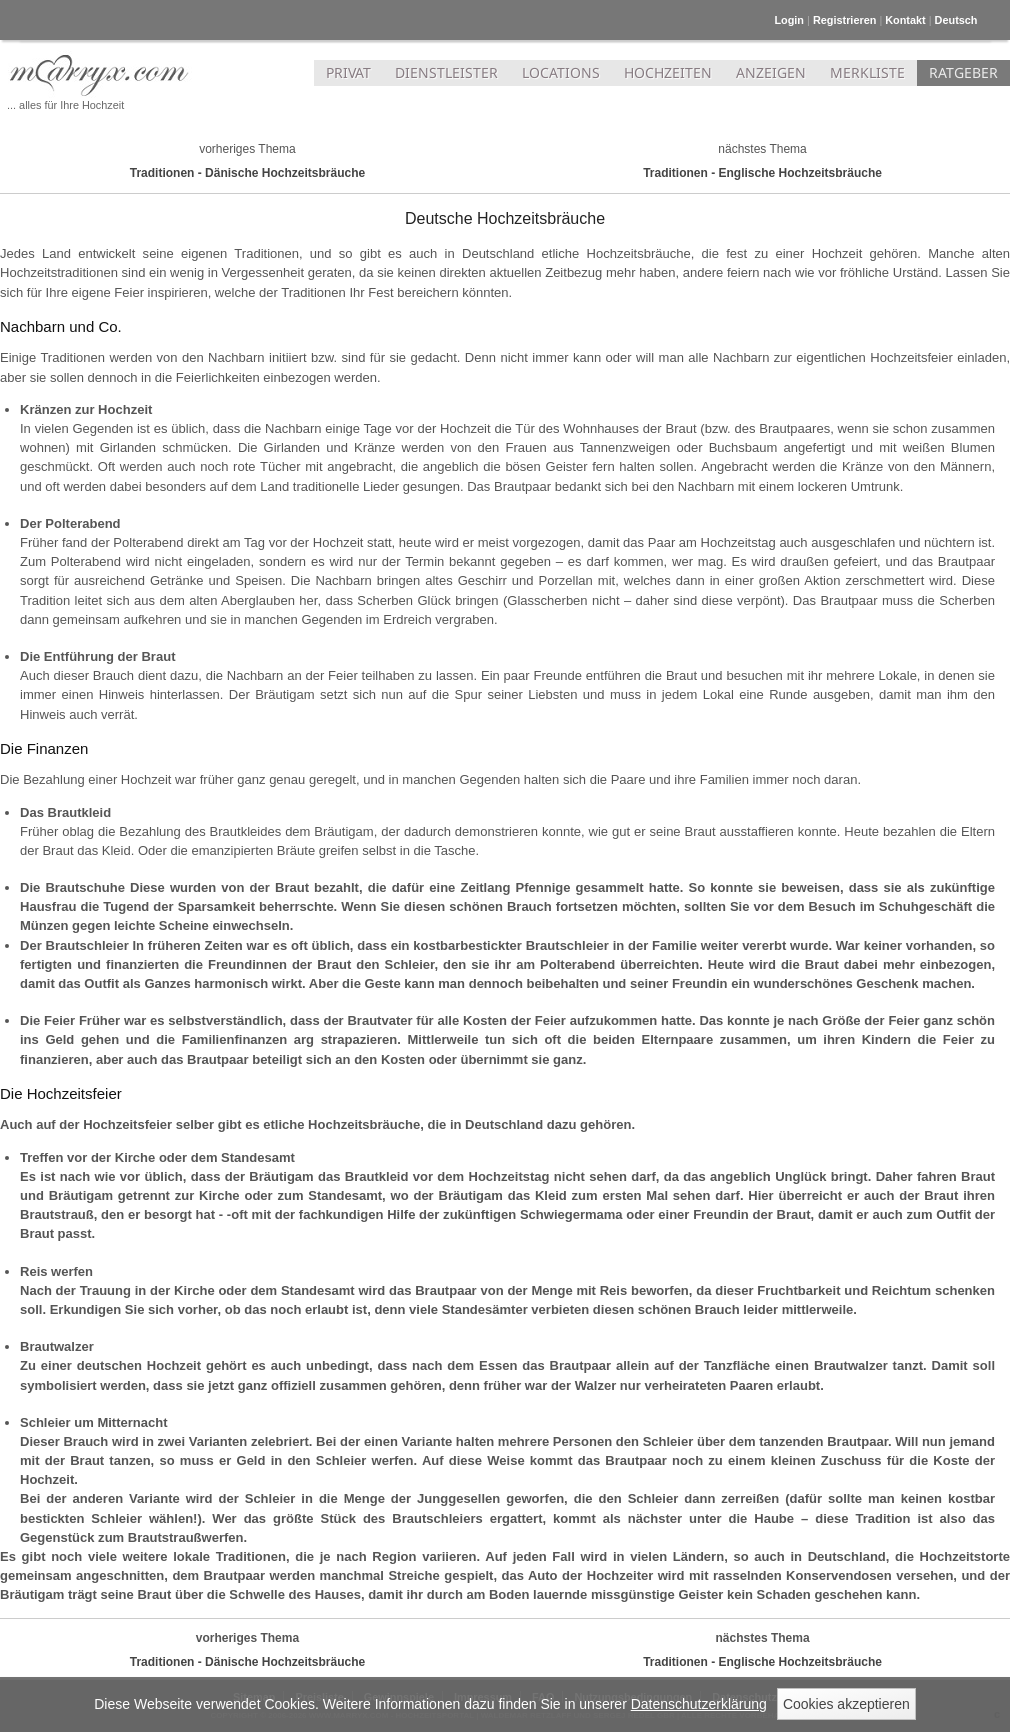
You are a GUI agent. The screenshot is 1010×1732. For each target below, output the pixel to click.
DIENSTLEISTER (446, 72)
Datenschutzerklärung (699, 1704)
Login (789, 20)
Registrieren (844, 20)
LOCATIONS (561, 72)
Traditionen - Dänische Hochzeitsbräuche (247, 173)
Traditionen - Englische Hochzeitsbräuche (762, 173)
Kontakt (905, 20)
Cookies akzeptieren (846, 1704)
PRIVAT (348, 72)
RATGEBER (963, 72)
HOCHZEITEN (668, 72)
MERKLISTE (867, 72)
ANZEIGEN (771, 72)
